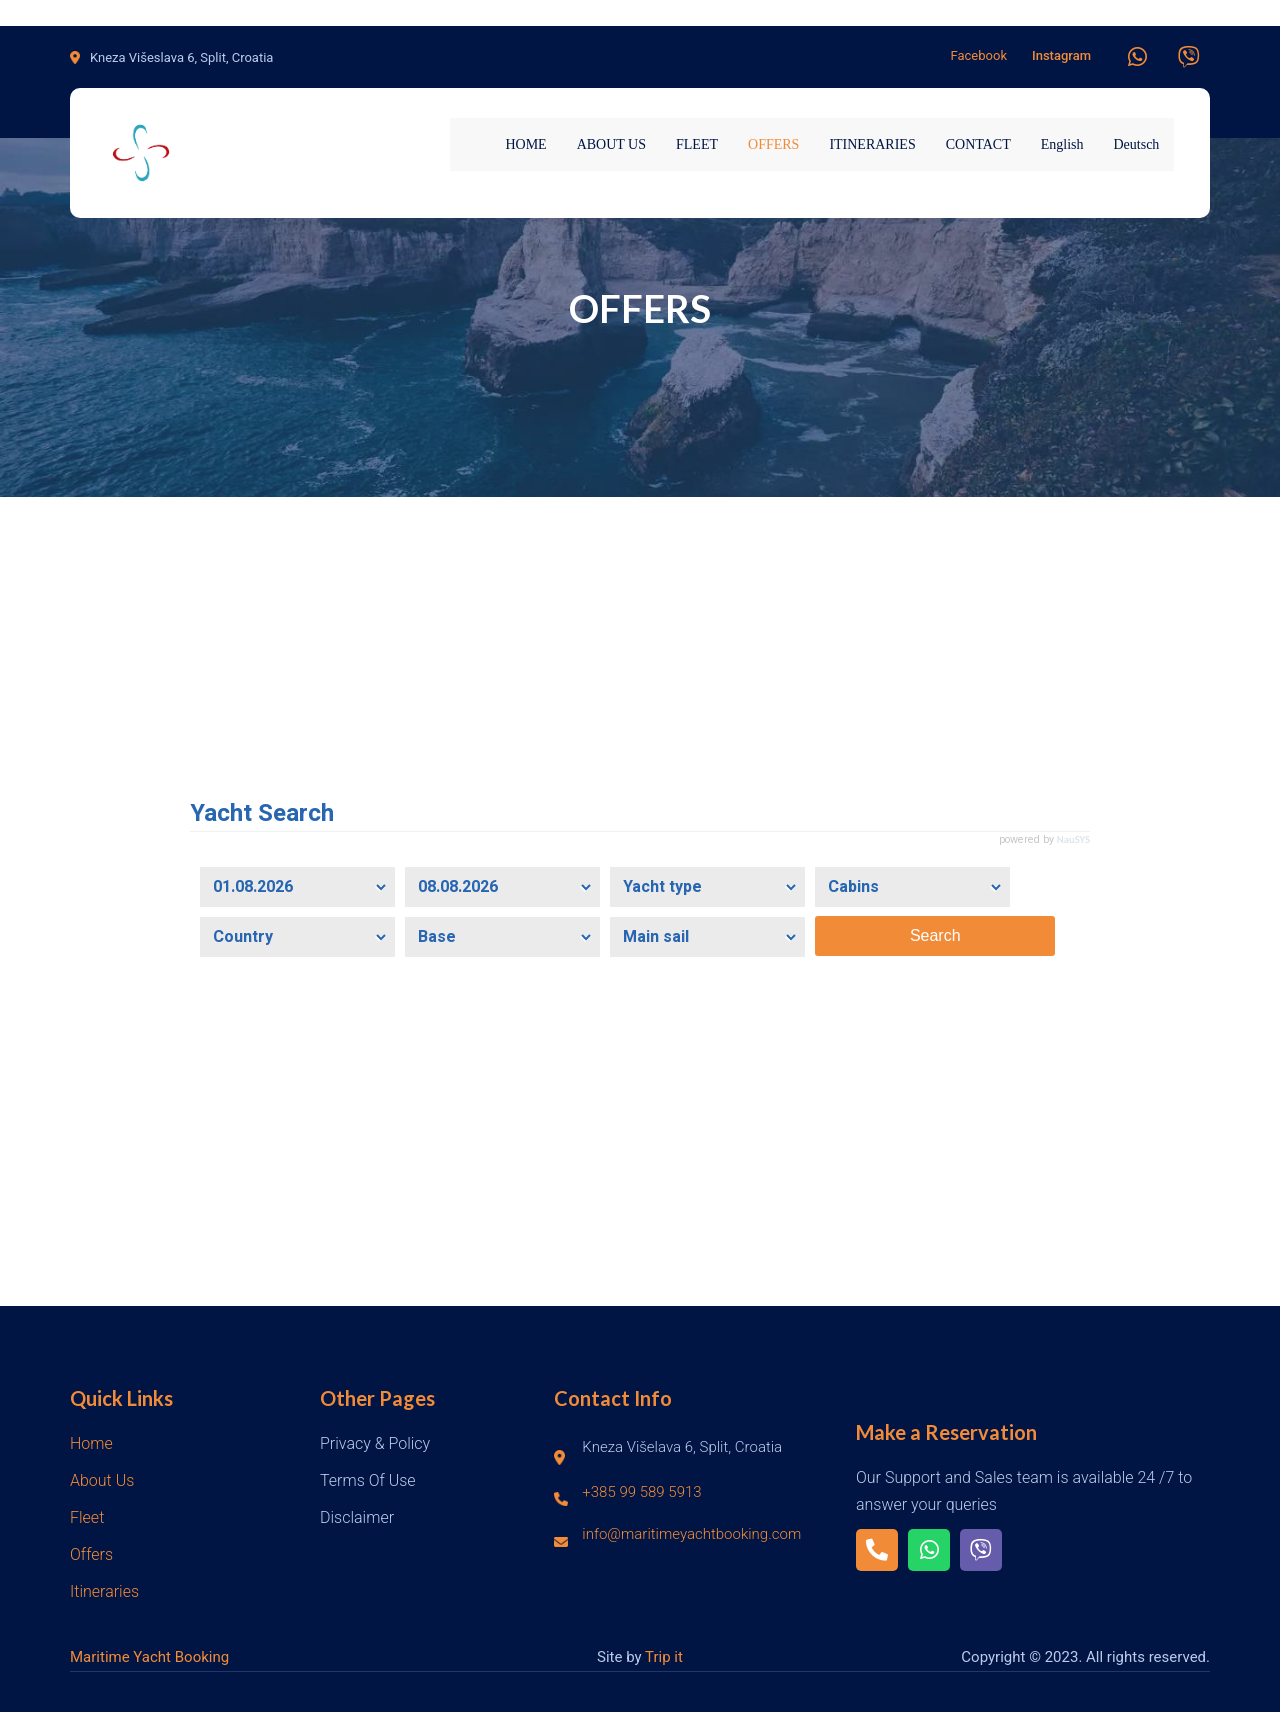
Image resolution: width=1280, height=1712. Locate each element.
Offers (91, 1554)
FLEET (697, 144)
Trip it (664, 1657)
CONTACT (978, 144)
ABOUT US (611, 144)
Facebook (979, 55)
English (1062, 144)
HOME (525, 144)
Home (91, 1443)
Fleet (87, 1517)
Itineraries (104, 1591)
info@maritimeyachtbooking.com (691, 1534)
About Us (102, 1480)
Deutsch (1136, 144)
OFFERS (773, 144)
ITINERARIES (872, 144)
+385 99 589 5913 (641, 1492)
